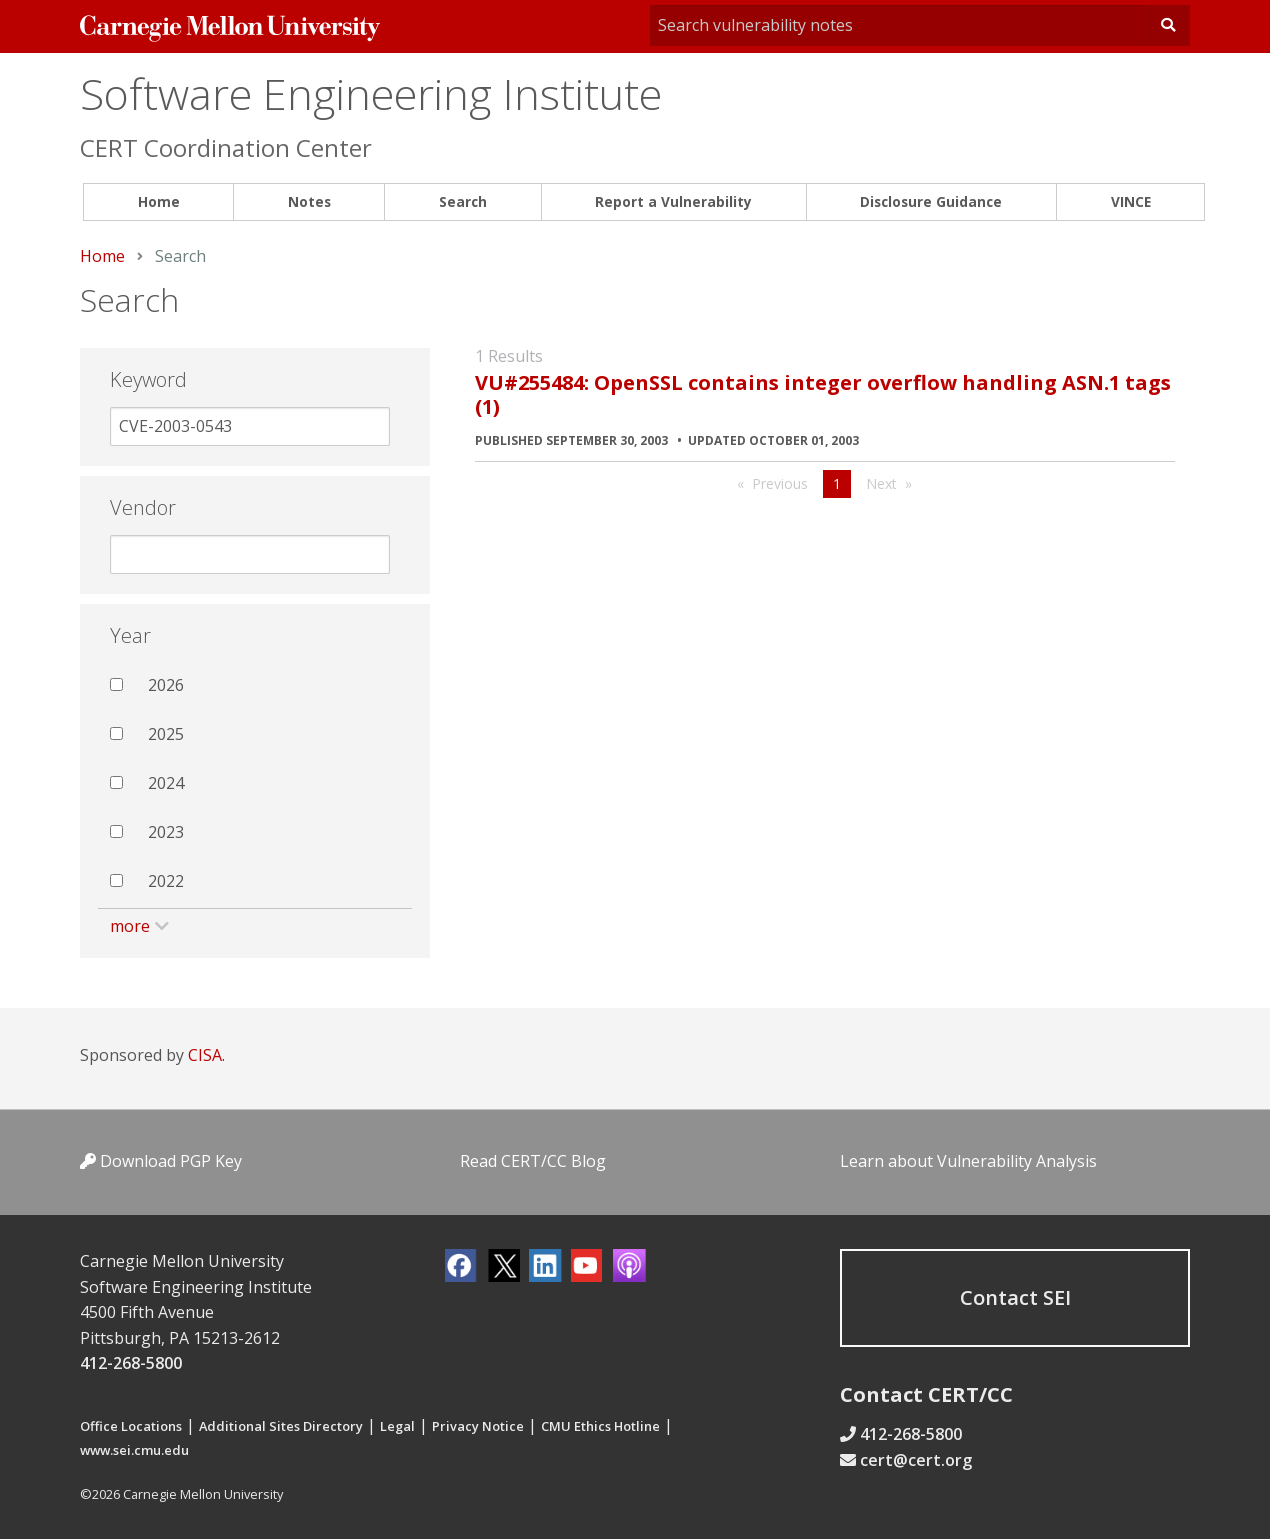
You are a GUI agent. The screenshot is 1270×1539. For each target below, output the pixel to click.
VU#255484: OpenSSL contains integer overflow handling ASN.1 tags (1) (823, 394)
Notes (309, 201)
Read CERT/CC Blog (533, 1161)
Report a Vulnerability (673, 201)
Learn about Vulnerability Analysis (968, 1161)
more (130, 926)
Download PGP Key (161, 1161)
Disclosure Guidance (931, 201)
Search (463, 201)
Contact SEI (1015, 1297)
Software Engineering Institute (371, 93)
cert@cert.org (916, 1460)
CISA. (206, 1055)
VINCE (1131, 201)
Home (159, 201)
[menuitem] (158, 202)
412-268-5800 (131, 1363)
